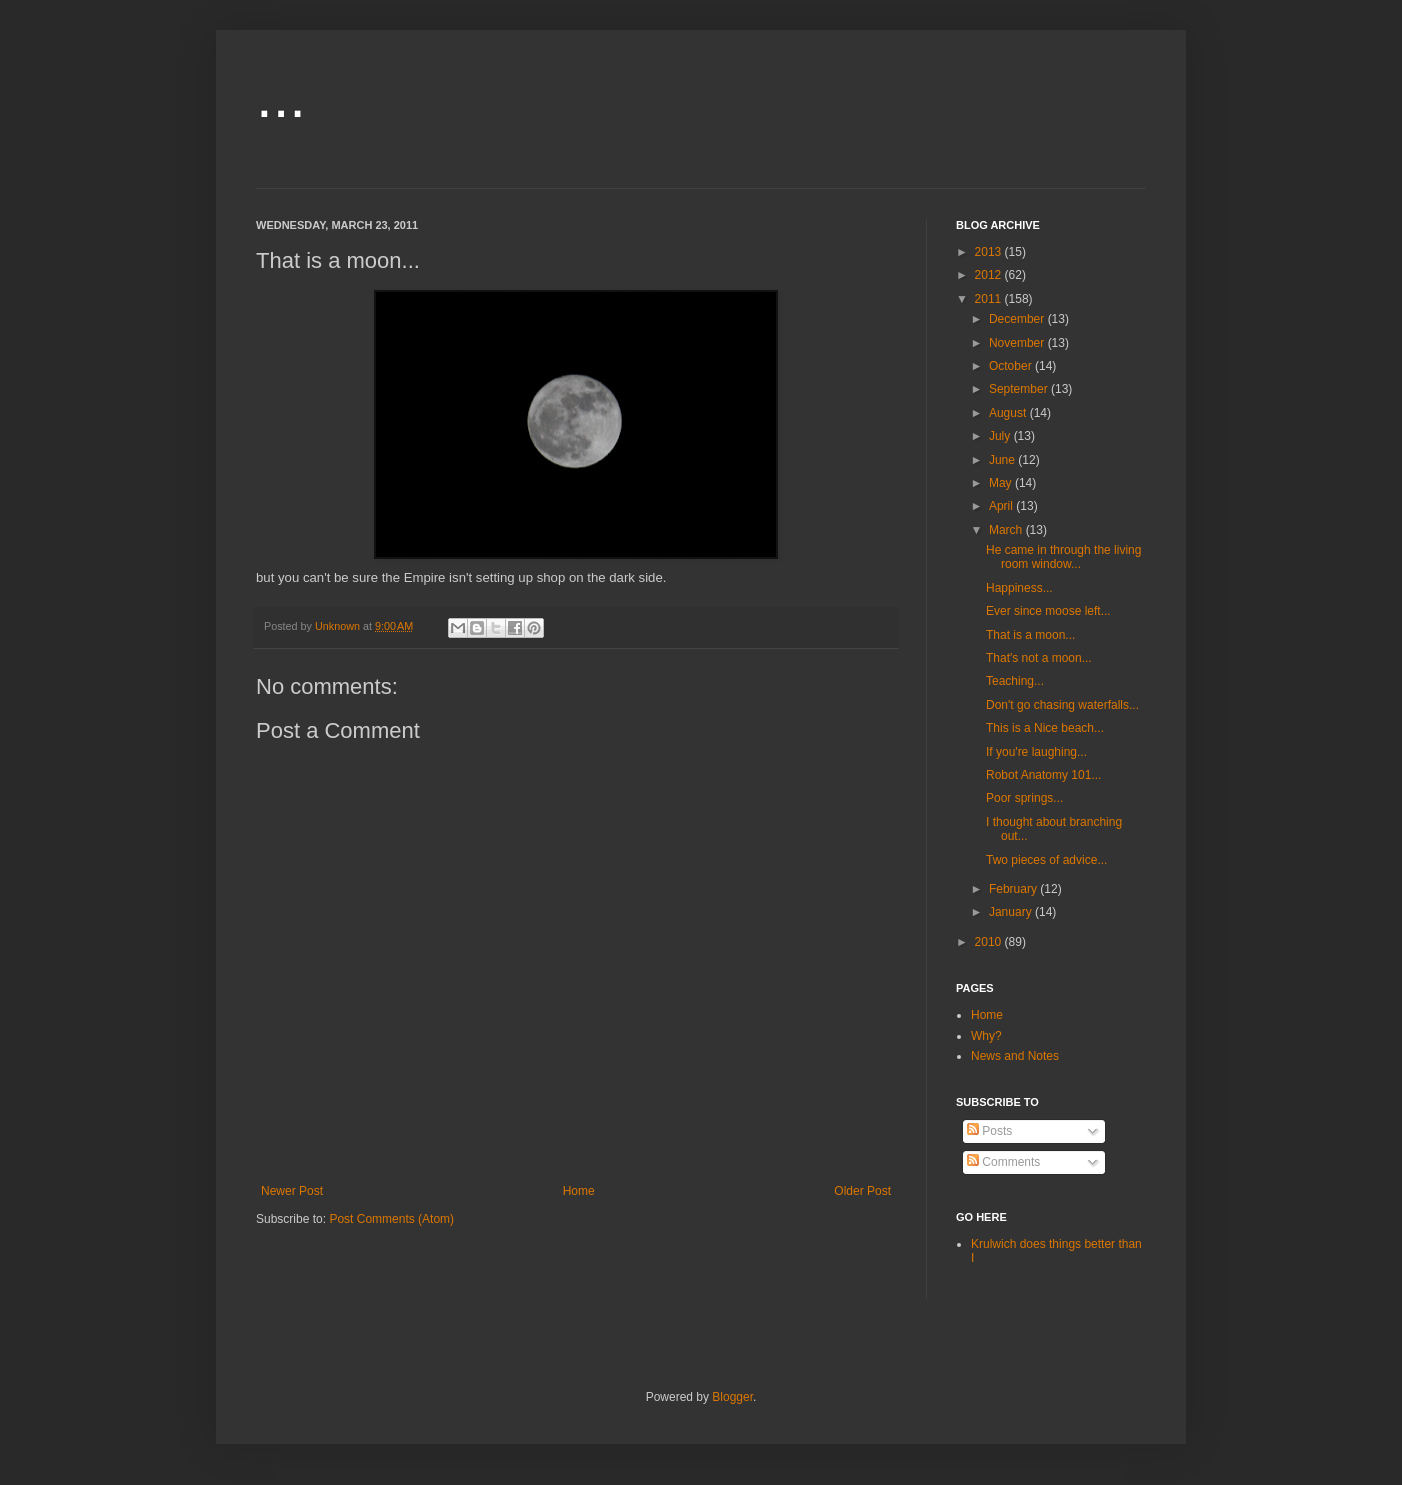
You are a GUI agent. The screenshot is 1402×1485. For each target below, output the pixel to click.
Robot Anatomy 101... (1043, 775)
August (1009, 413)
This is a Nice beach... (1045, 728)
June (1003, 460)
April (1002, 506)
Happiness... (1019, 588)
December (1018, 319)
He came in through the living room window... (1063, 557)
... (281, 96)
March (1007, 530)
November (1018, 343)
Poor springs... (1024, 798)
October (1012, 366)
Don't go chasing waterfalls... (1062, 705)
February (1014, 889)
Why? (986, 1036)
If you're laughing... (1036, 752)
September (1020, 389)
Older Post (862, 1191)
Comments (1003, 1162)
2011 (990, 299)
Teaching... (1015, 681)
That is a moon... (1030, 635)
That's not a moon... (1039, 658)
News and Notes (1015, 1056)
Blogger (732, 1397)
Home (579, 1191)
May (1002, 483)
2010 (990, 942)
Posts (989, 1131)
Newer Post (292, 1191)
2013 (990, 252)
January (1012, 912)
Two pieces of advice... (1046, 860)
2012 (990, 275)
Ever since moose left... (1048, 611)
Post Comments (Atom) (391, 1219)
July (1001, 436)
